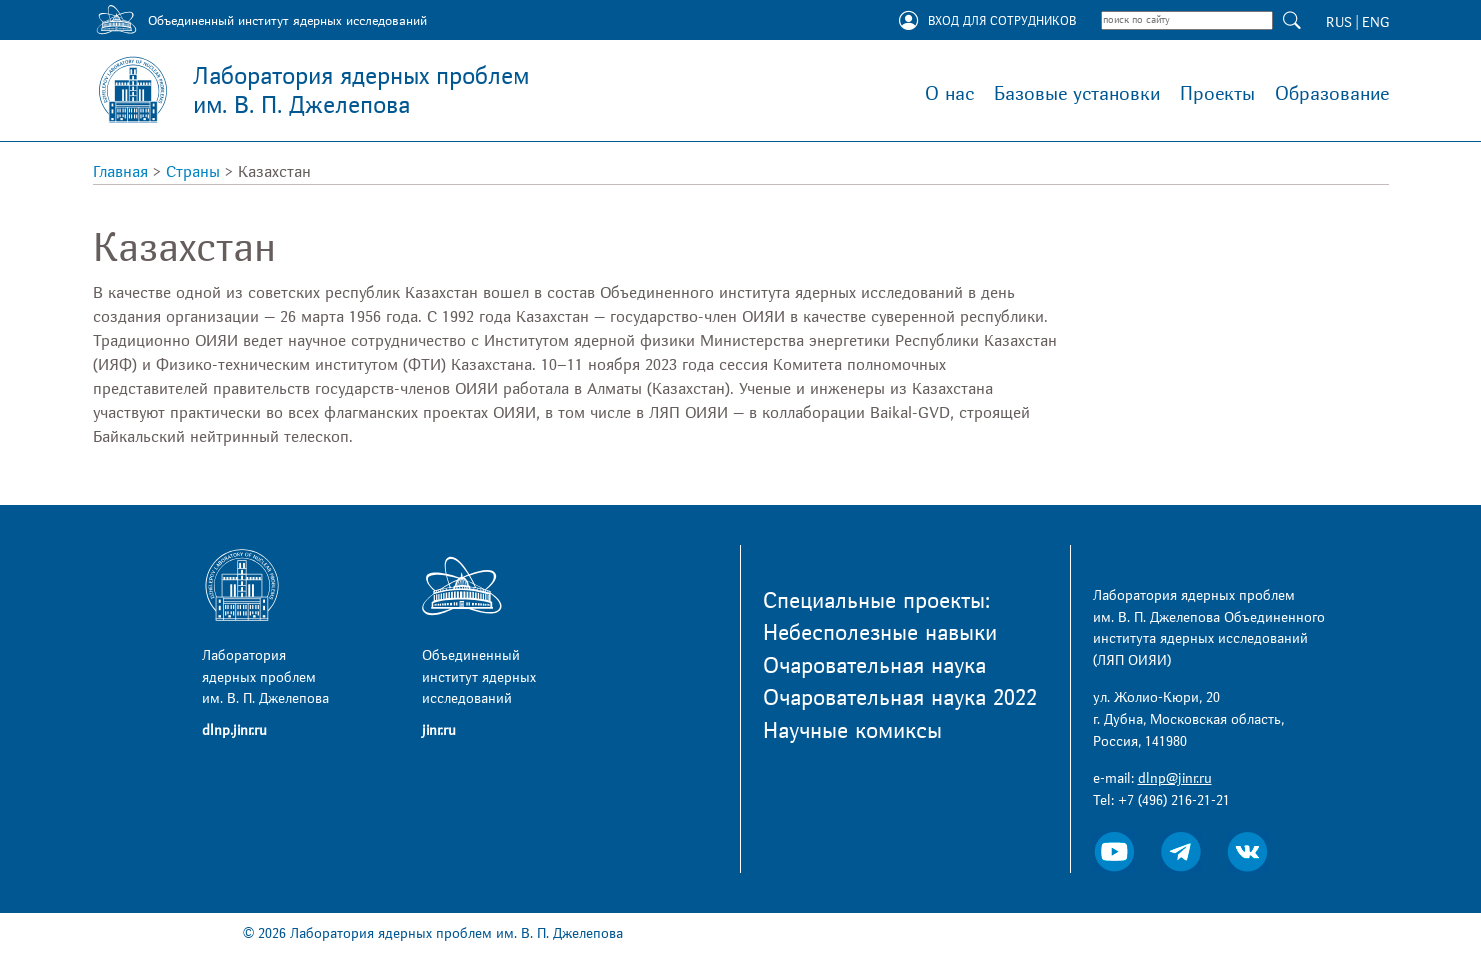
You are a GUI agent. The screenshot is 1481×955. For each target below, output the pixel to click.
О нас (949, 94)
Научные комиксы (852, 731)
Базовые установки (1077, 94)
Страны (193, 172)
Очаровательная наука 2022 (900, 698)
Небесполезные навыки (880, 633)
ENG (1375, 22)
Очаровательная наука (874, 666)
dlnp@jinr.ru (1175, 778)
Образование (1332, 94)
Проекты (1217, 94)
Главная (120, 172)
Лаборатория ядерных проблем (361, 91)
